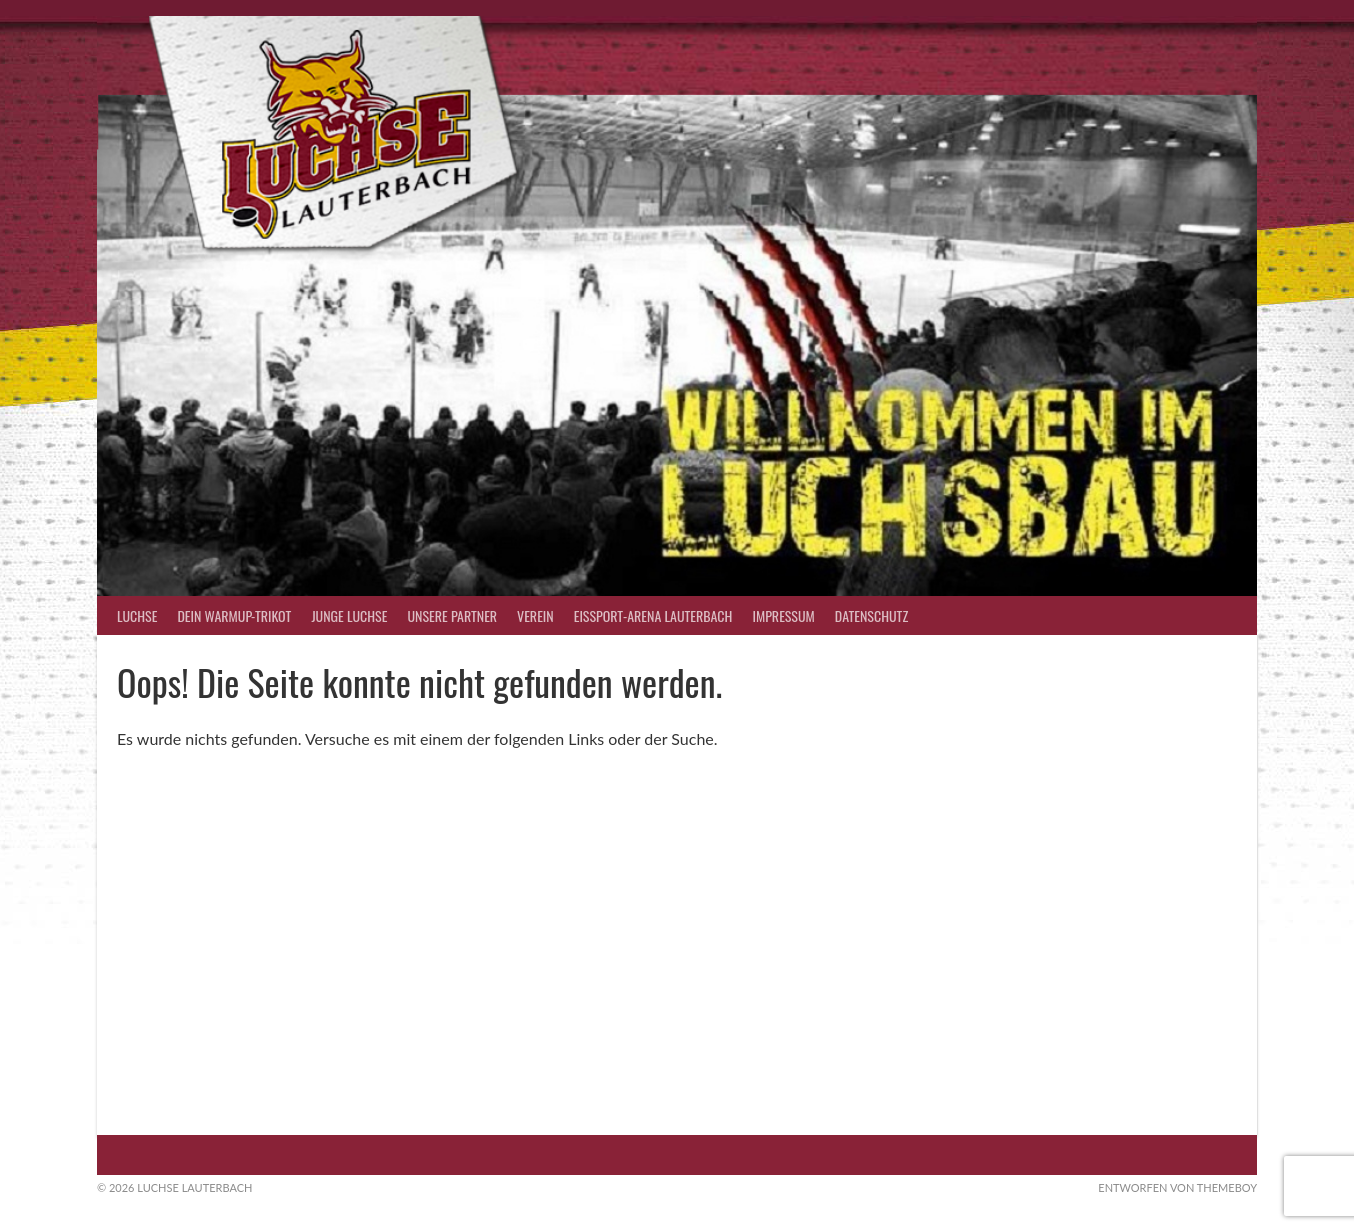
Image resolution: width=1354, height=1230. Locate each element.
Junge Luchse (349, 615)
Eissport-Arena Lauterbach (653, 615)
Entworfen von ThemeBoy (1177, 1187)
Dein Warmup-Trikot (234, 615)
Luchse (137, 615)
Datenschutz (871, 615)
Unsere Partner (452, 615)
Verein (535, 615)
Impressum (783, 615)
